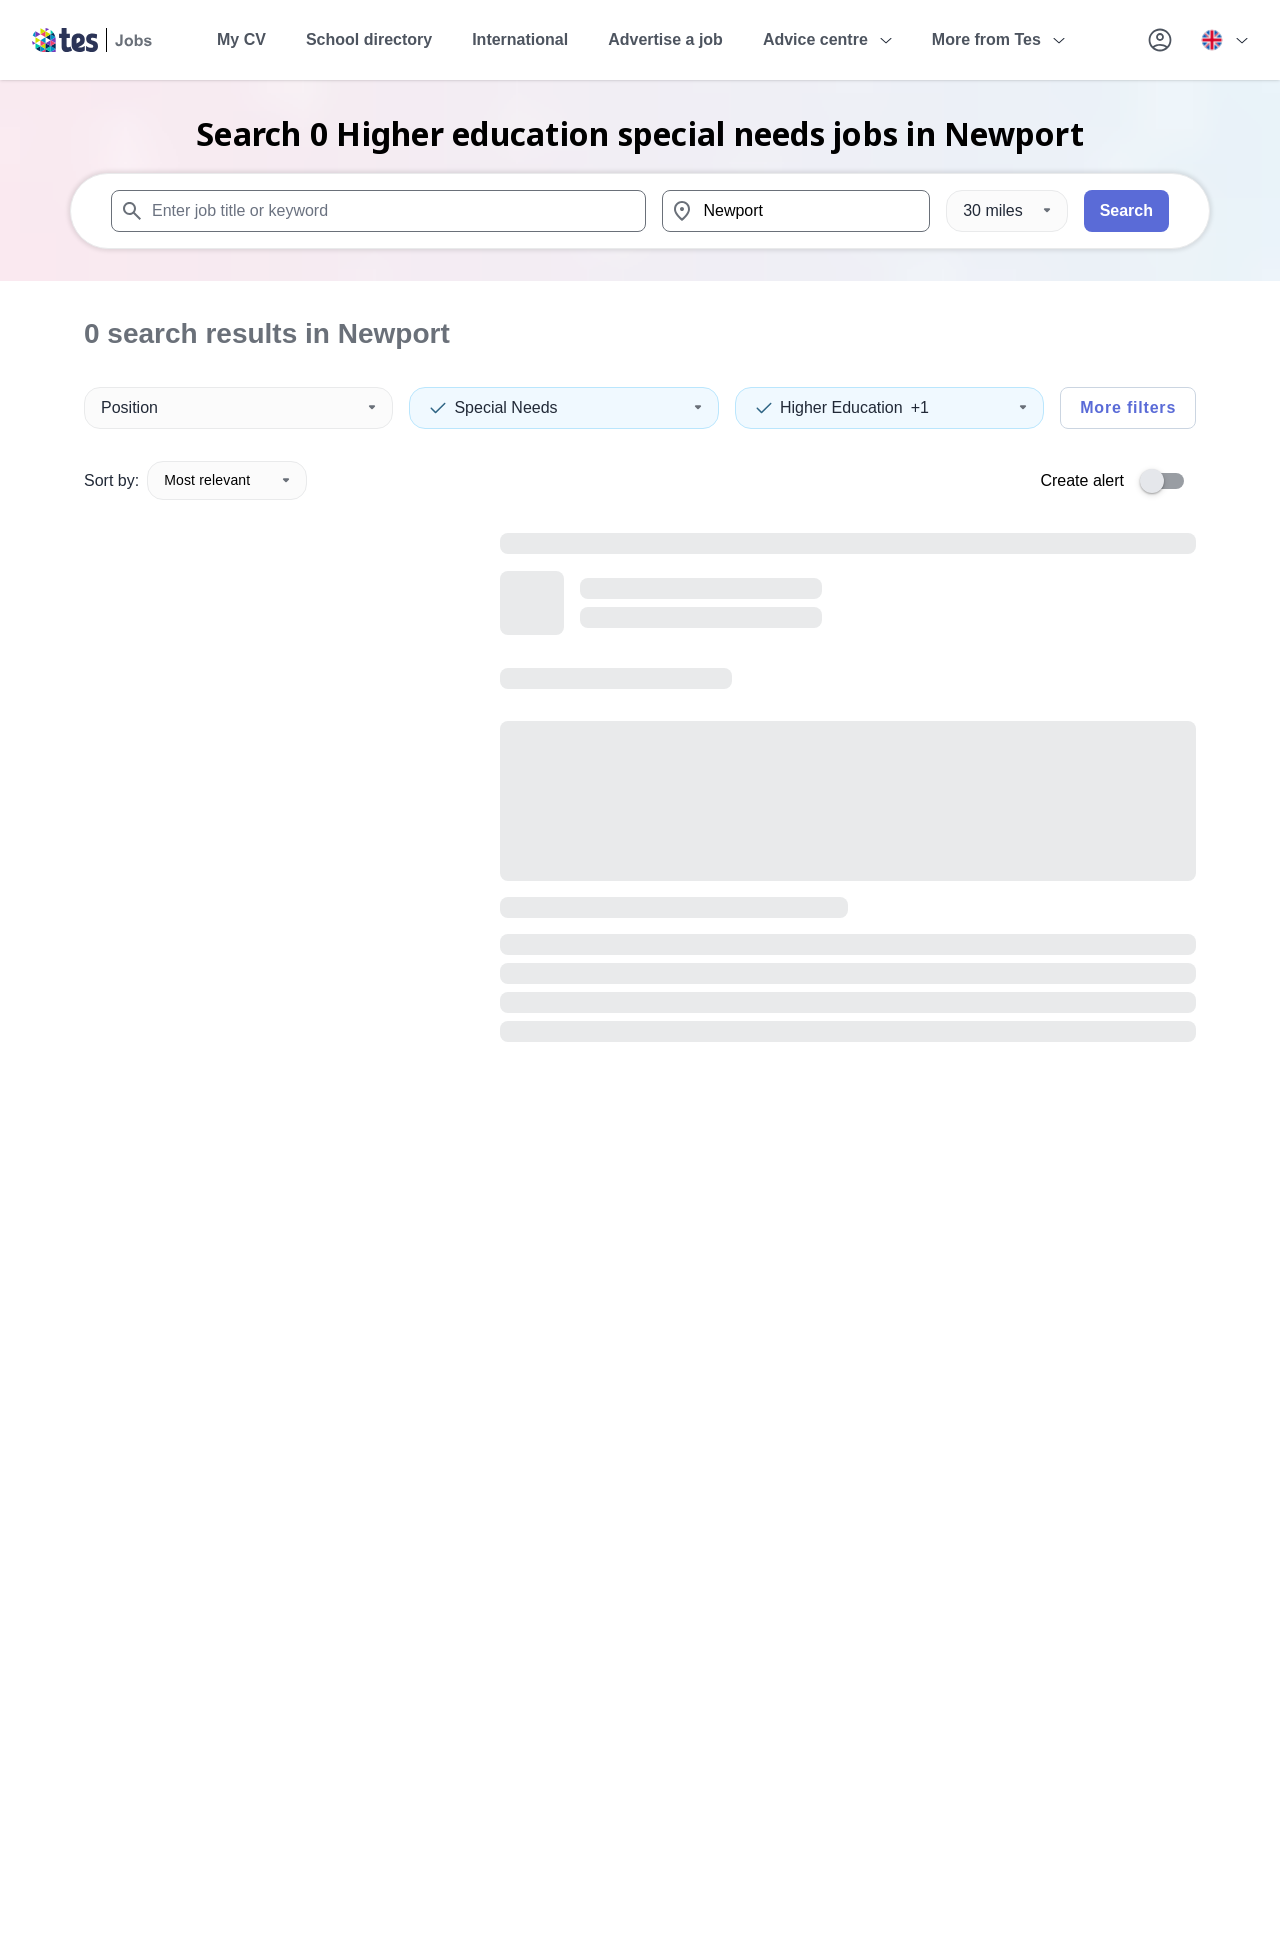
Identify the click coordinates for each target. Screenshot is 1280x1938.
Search (1126, 210)
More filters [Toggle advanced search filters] (1128, 407)
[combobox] (378, 211)
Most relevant (227, 480)
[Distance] (1006, 211)
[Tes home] (92, 40)
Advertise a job (665, 39)
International (520, 39)
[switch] (1168, 481)
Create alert (1082, 480)
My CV (241, 39)
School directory (369, 39)
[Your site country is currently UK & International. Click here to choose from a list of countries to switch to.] (1224, 40)
